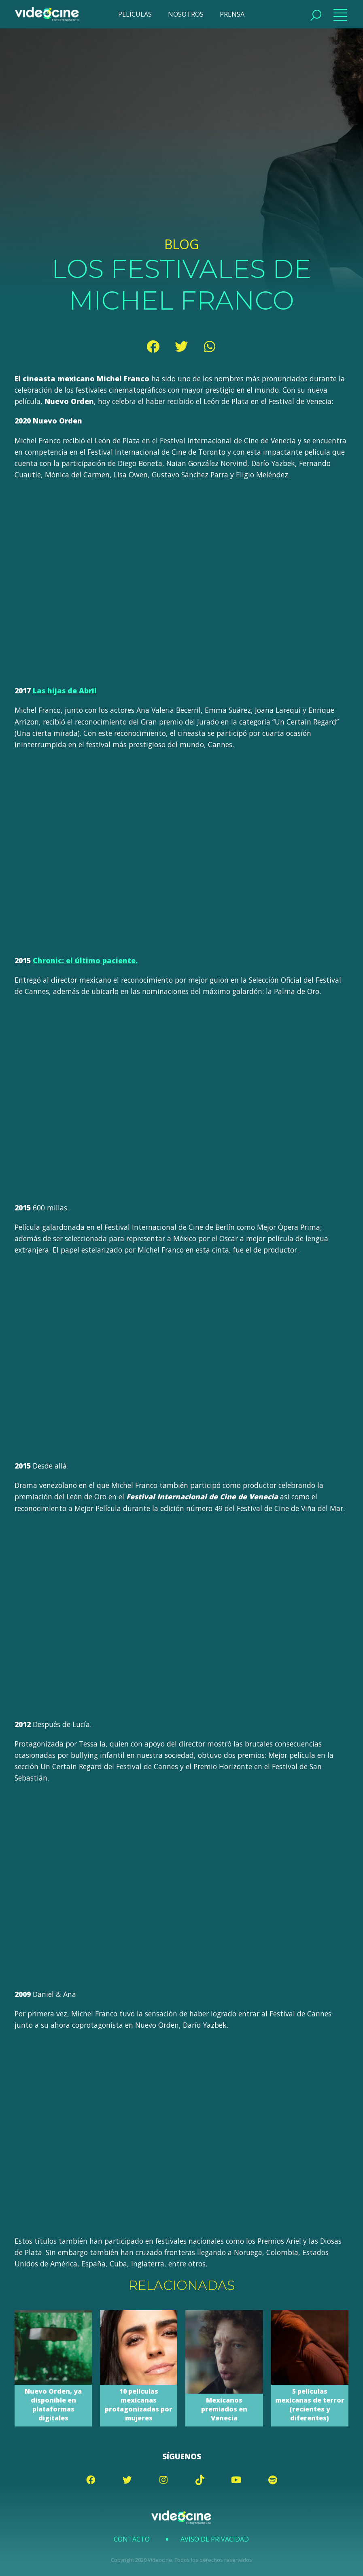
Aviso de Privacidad (214, 2539)
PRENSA (232, 14)
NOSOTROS (186, 14)
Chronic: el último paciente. (85, 960)
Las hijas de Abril (65, 690)
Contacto (132, 2539)
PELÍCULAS (135, 14)
